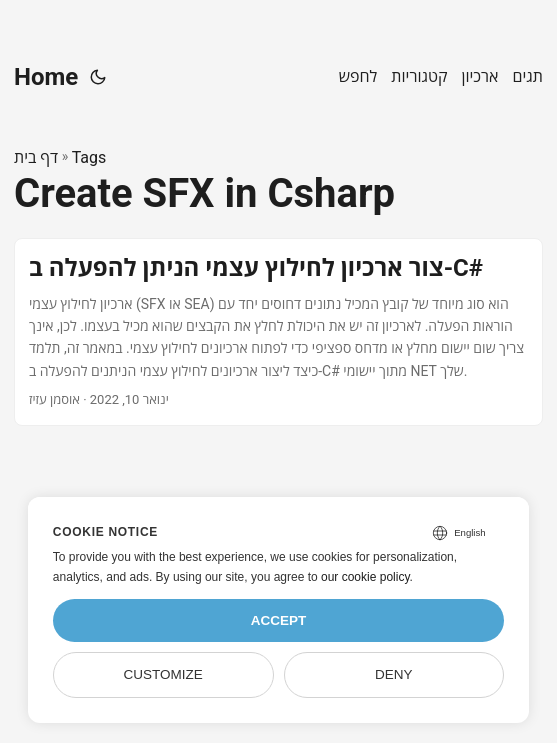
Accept (279, 620)
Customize (163, 674)
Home (46, 77)
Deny (394, 674)
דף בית (36, 157)
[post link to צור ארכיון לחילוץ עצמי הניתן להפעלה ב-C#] (278, 332)
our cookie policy (365, 577)
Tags (89, 157)
